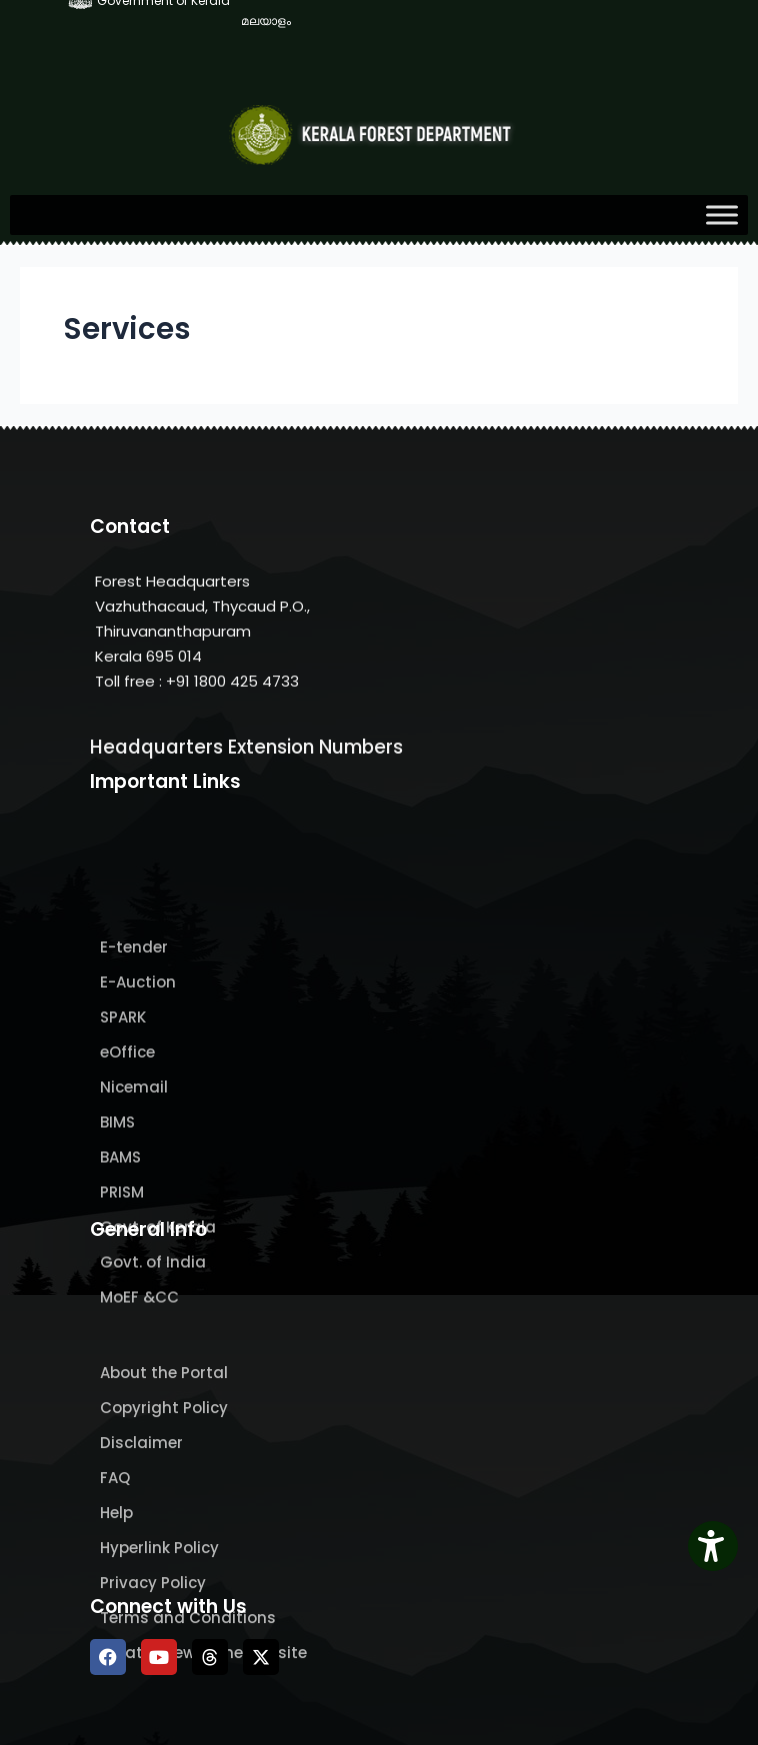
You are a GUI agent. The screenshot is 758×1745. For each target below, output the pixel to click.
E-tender (134, 1067)
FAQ (115, 1577)
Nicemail (134, 1207)
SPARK (123, 1137)
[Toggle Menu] (722, 214)
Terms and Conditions (188, 1717)
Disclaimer (141, 1542)
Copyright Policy (164, 1507)
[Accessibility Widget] (713, 1546)
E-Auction (138, 1102)
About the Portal (164, 1472)
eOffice (127, 1172)
